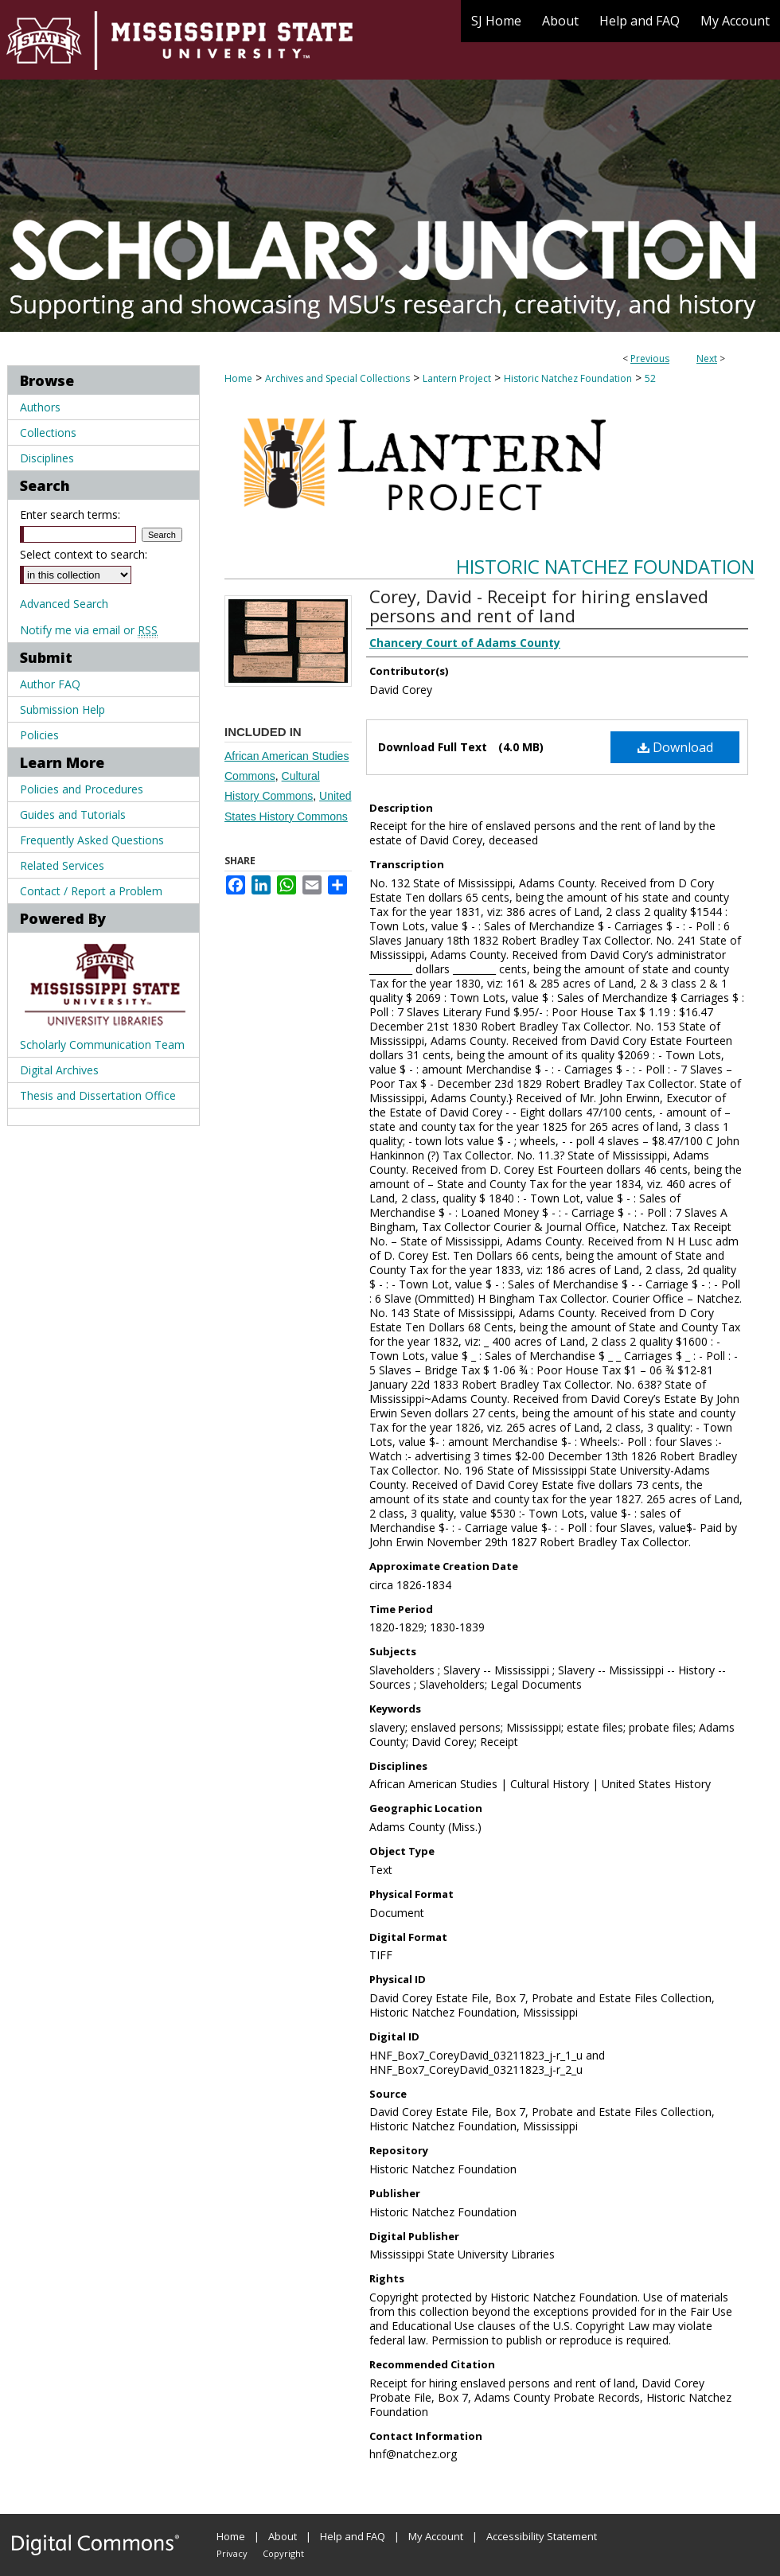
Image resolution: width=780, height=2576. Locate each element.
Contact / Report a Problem (91, 890)
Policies (39, 734)
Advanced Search (64, 603)
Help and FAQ (352, 2536)
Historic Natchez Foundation (568, 378)
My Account (435, 2536)
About (282, 2536)
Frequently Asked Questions (92, 840)
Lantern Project (457, 378)
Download (675, 747)
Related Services (62, 865)
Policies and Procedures (81, 789)
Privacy (232, 2553)
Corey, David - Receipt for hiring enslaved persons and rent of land (538, 605)
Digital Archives (59, 1070)
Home (238, 378)
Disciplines (47, 458)
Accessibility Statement (541, 2536)
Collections (48, 432)
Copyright (283, 2553)
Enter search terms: (70, 514)
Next (706, 358)
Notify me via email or (89, 629)
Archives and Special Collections (337, 378)
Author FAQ (50, 684)
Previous (649, 358)
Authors (40, 407)
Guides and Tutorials (73, 814)
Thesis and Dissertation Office (98, 1095)
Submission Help (62, 709)
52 (650, 378)
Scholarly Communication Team (102, 1044)
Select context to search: (83, 554)
